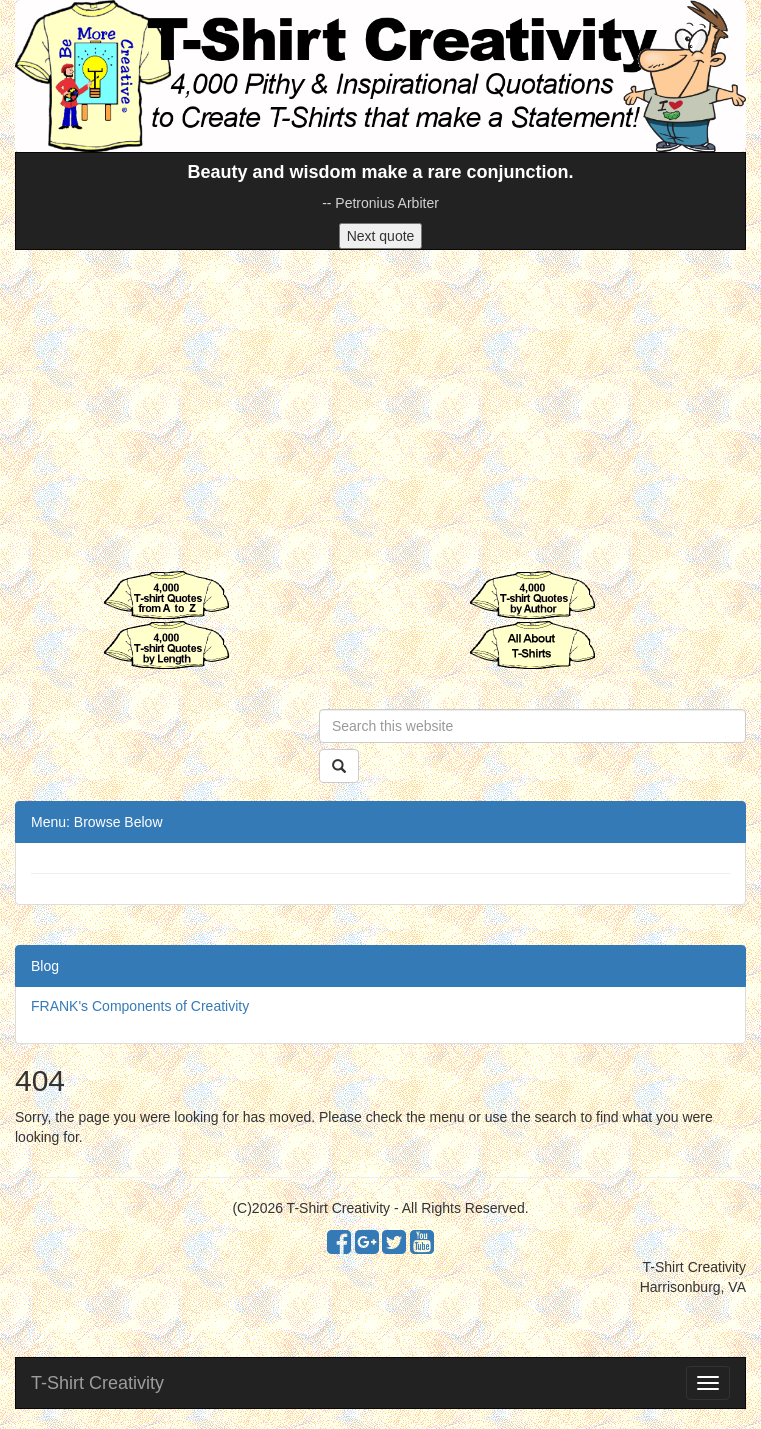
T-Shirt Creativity (97, 1383)
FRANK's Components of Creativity (140, 1006)
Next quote (381, 236)
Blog (45, 966)
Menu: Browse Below (97, 822)
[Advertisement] (380, 410)
